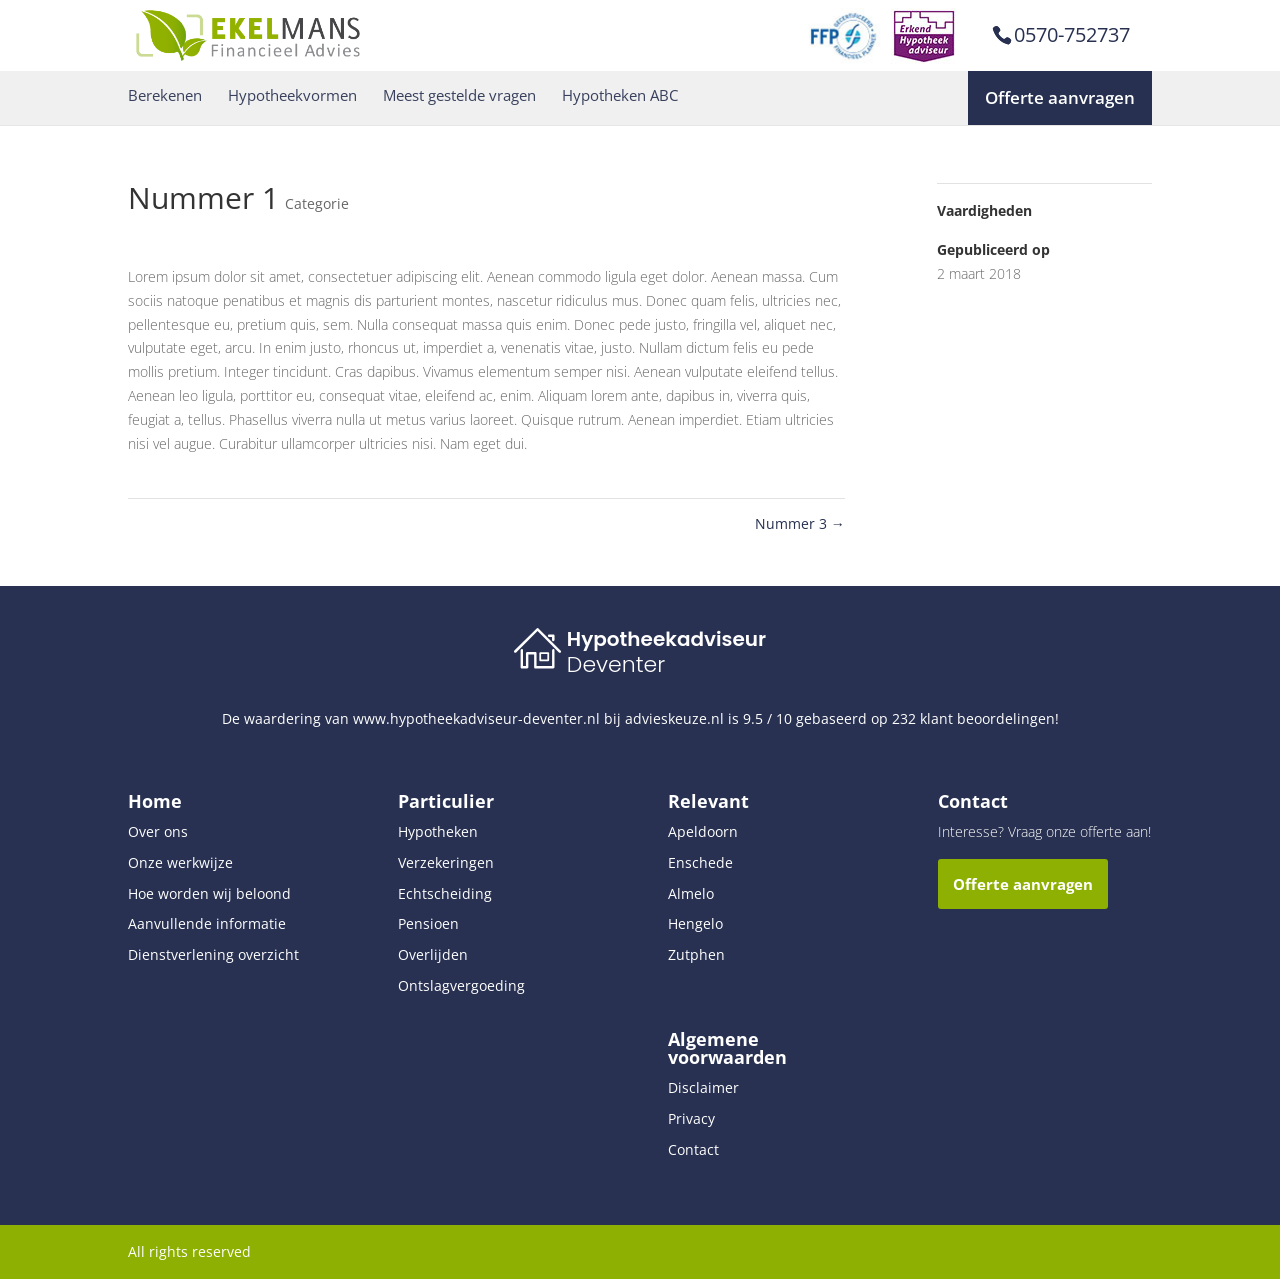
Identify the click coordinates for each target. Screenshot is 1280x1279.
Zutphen (696, 954)
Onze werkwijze (180, 862)
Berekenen (165, 95)
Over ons (158, 831)
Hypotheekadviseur (666, 639)
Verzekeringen (446, 862)
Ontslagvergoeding (461, 985)
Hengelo (695, 923)
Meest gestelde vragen (459, 95)
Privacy (691, 1118)
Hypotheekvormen (292, 95)
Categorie (317, 203)
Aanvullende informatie (207, 923)
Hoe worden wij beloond (209, 893)
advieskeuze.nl (674, 718)
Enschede (700, 862)
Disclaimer (703, 1087)
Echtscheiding (445, 893)
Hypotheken (438, 831)
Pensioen (428, 923)
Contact (693, 1149)
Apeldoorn (703, 831)
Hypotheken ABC (620, 95)
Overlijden (433, 954)
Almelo (691, 893)
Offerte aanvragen (1060, 97)
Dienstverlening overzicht (213, 954)
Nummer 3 (800, 523)
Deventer (616, 664)
